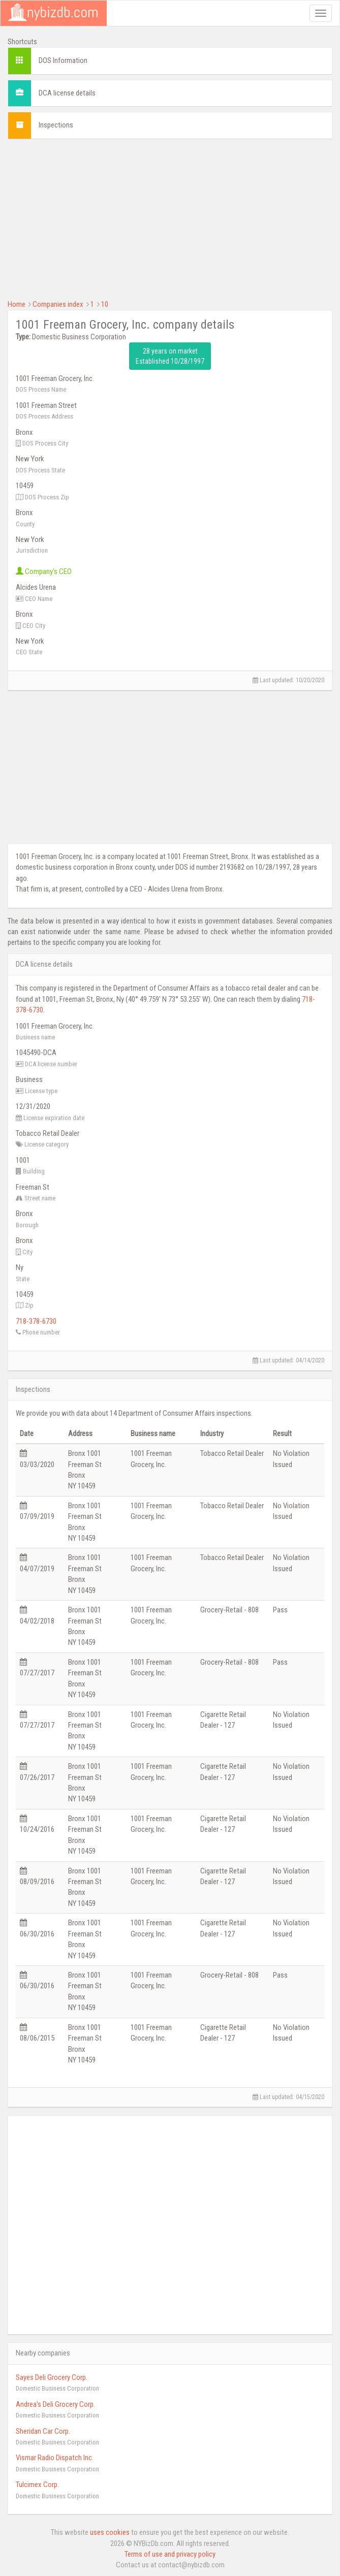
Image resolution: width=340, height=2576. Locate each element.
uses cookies (110, 2532)
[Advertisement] (170, 218)
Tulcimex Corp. (37, 2484)
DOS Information (63, 60)
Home (16, 304)
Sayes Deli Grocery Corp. (51, 2377)
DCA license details (67, 93)
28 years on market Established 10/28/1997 (170, 356)
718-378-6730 (36, 1321)
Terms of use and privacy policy (170, 2554)
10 (104, 304)
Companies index (58, 304)
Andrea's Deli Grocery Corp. (55, 2404)
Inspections (56, 125)
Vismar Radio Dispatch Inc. (55, 2457)
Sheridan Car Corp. (43, 2431)
